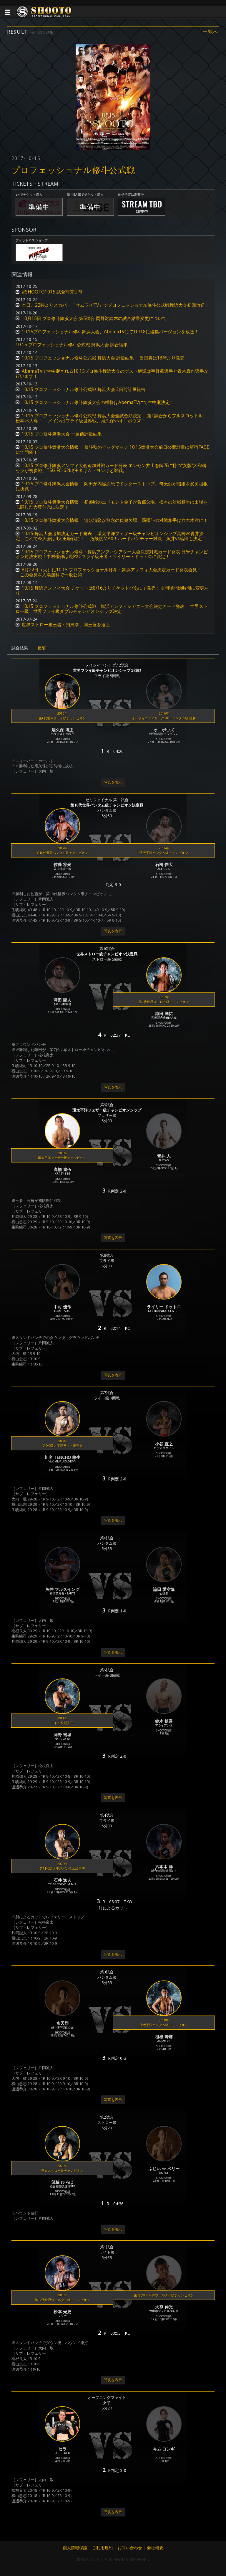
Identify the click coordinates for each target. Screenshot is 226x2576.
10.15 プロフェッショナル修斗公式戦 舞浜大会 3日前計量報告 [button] (83, 389)
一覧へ (210, 31)
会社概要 (155, 2547)
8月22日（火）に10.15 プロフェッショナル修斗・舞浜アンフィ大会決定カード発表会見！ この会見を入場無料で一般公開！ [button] (108, 572)
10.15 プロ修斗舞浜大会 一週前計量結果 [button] (62, 434)
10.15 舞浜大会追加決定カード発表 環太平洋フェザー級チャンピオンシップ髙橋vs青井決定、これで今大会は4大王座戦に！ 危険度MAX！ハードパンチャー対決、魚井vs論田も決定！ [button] (111, 536)
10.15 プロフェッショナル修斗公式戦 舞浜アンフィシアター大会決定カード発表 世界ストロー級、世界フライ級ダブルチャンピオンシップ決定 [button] (112, 608)
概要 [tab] (42, 648)
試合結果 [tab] (19, 648)
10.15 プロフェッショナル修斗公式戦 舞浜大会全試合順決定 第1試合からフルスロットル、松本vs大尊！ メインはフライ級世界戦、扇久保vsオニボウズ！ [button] (111, 418)
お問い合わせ (129, 2547)
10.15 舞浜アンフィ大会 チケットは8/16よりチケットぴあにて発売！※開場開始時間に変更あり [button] (112, 590)
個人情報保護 (75, 2547)
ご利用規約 (102, 2547)
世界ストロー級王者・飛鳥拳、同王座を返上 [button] (66, 624)
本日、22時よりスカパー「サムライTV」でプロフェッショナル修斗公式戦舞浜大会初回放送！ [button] (115, 305)
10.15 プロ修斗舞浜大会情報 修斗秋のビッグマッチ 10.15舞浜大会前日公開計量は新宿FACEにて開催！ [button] (112, 449)
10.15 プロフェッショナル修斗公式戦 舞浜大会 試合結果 (72, 345)
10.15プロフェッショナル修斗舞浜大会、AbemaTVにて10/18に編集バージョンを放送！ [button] (110, 332)
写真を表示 (113, 782)
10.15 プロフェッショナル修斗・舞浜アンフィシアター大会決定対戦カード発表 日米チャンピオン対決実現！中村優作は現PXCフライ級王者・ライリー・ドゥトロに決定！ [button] (112, 554)
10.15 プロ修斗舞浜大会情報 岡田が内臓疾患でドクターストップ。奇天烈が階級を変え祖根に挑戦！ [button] (112, 486)
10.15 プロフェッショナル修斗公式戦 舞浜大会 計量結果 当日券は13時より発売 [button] (103, 358)
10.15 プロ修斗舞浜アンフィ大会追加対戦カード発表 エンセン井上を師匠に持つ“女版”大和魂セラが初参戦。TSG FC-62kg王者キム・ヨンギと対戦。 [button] (111, 468)
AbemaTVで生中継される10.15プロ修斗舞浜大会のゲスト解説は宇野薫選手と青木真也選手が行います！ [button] (112, 373)
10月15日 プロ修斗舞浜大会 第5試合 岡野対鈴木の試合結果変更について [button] (94, 318)
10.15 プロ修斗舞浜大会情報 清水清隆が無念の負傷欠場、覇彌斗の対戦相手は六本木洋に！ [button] (115, 520)
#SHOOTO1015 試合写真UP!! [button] (52, 292)
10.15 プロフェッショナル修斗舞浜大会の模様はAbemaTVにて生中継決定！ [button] (98, 402)
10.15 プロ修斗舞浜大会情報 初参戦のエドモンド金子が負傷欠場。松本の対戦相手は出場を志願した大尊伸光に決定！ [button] (112, 504)
